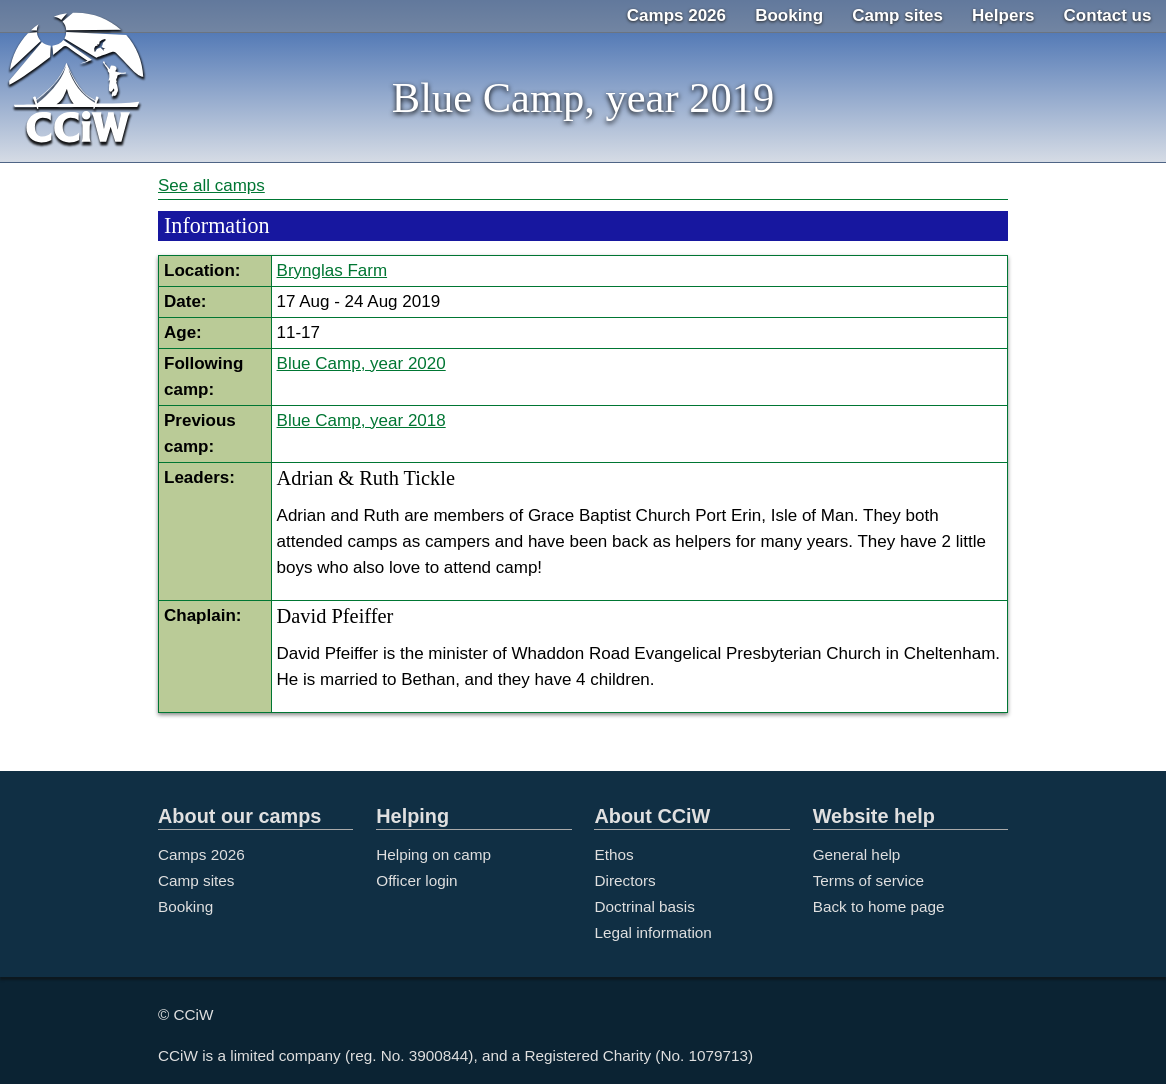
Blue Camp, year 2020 (361, 363)
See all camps (211, 185)
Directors (624, 880)
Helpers (1003, 15)
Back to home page (879, 906)
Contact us (1108, 15)
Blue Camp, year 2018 (361, 420)
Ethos (613, 854)
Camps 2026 (676, 15)
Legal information (652, 932)
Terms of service (868, 880)
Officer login (416, 880)
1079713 (719, 1055)
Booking (789, 15)
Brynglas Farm (332, 270)
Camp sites (897, 15)
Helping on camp (433, 854)
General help (857, 854)
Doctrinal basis (644, 906)
